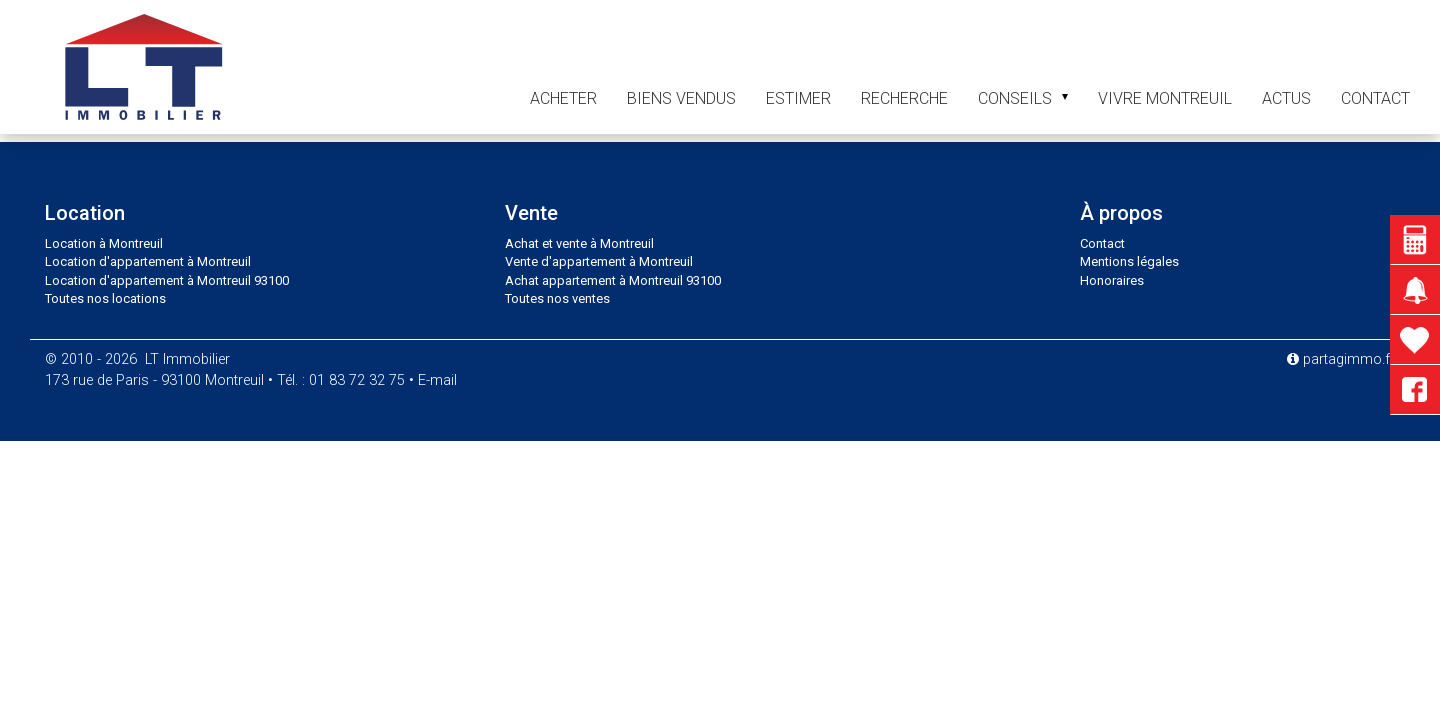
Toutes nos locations (105, 298)
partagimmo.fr (1341, 359)
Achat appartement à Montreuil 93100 (613, 280)
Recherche (904, 98)
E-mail (437, 380)
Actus (1286, 98)
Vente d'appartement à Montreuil (599, 261)
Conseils (1023, 98)
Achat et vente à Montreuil (579, 243)
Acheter (563, 98)
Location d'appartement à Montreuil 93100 (167, 280)
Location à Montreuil (104, 243)
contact (1375, 98)
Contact (1102, 243)
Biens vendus (681, 98)
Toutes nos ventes (557, 298)
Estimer (798, 98)
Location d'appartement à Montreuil (148, 261)
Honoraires (1112, 280)
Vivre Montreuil (1165, 98)
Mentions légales (1129, 261)
